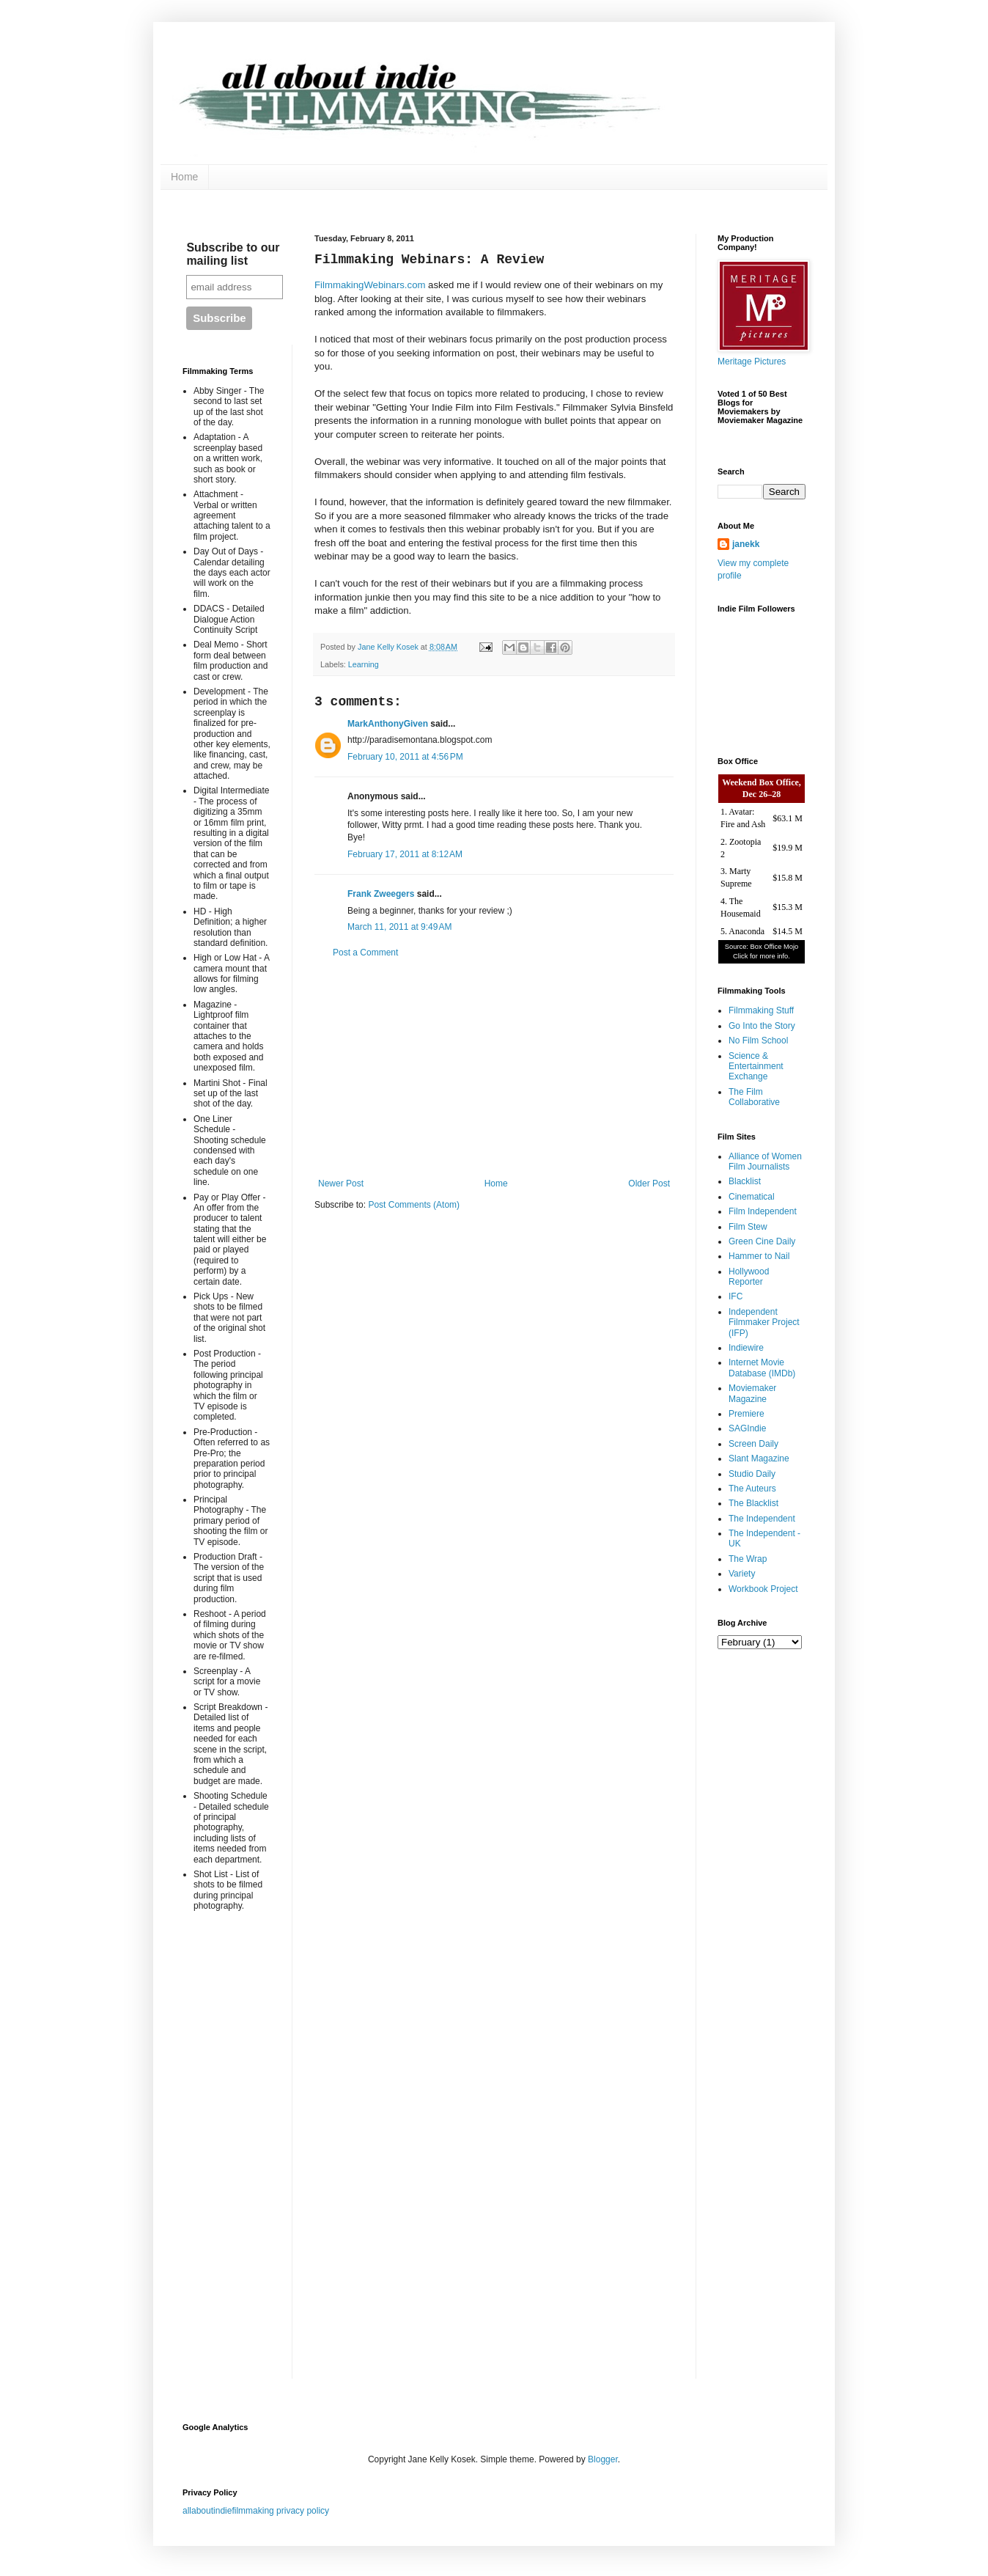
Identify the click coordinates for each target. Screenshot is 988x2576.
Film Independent (763, 1211)
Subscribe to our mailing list (232, 254)
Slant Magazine (759, 1458)
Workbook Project (763, 1589)
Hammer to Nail (759, 1256)
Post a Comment (365, 952)
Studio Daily (752, 1474)
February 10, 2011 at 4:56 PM (405, 757)
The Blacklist (753, 1503)
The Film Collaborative (754, 1097)
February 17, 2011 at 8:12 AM (404, 854)
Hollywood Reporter (749, 1276)
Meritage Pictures (752, 361)
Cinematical (752, 1197)
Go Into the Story (762, 1026)
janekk (745, 544)
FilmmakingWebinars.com (369, 284)
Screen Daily (753, 1444)
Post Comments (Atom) (414, 1205)
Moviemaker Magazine (752, 1393)
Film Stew (748, 1227)
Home (184, 177)
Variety (742, 1573)
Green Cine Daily (762, 1241)
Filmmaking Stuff (761, 1010)
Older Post (649, 1183)
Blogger (603, 2459)
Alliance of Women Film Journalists (765, 1161)
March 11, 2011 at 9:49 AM (399, 927)
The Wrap (748, 1559)
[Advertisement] (494, 1068)
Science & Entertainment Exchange (756, 1066)
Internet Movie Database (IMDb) (762, 1367)
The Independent (762, 1518)
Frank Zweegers (380, 894)
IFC (735, 1296)
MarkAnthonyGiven (387, 724)
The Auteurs (752, 1488)
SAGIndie (747, 1428)
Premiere (746, 1414)
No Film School (758, 1040)
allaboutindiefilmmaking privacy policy (256, 2511)
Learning (363, 664)
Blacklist (745, 1181)
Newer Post (341, 1183)
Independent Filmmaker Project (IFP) (764, 1322)
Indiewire (746, 1348)
